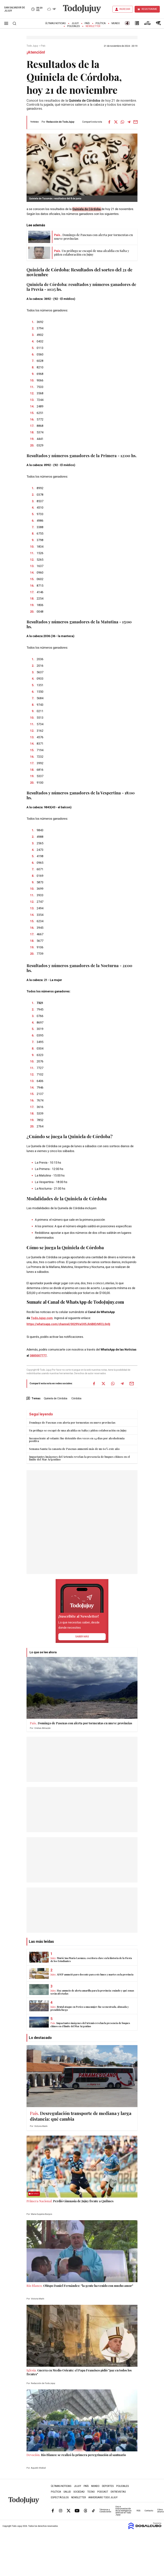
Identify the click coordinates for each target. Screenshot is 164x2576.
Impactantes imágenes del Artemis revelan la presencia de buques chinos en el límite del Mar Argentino (79, 1458)
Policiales (73, 26)
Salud (67, 2492)
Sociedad (79, 2492)
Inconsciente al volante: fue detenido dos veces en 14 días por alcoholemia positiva (77, 1440)
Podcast (102, 2492)
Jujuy (75, 23)
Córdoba (76, 1398)
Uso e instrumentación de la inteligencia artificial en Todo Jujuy (123, 2510)
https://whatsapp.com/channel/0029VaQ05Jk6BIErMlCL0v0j (68, 1324)
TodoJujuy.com (42, 1318)
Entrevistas (118, 2492)
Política (101, 23)
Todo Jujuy (33, 46)
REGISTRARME (149, 9)
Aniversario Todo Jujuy (103, 2497)
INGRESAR (124, 9)
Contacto (149, 2510)
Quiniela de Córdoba (55, 1398)
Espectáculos (60, 2497)
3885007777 (38, 1355)
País (87, 23)
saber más (82, 1636)
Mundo (116, 23)
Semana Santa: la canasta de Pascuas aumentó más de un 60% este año (74, 1449)
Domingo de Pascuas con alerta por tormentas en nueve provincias (72, 1422)
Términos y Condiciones (105, 2510)
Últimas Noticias (55, 23)
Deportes (108, 2486)
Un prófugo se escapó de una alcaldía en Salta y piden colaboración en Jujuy (78, 1430)
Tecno (91, 2492)
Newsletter (93, 26)
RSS (138, 2510)
